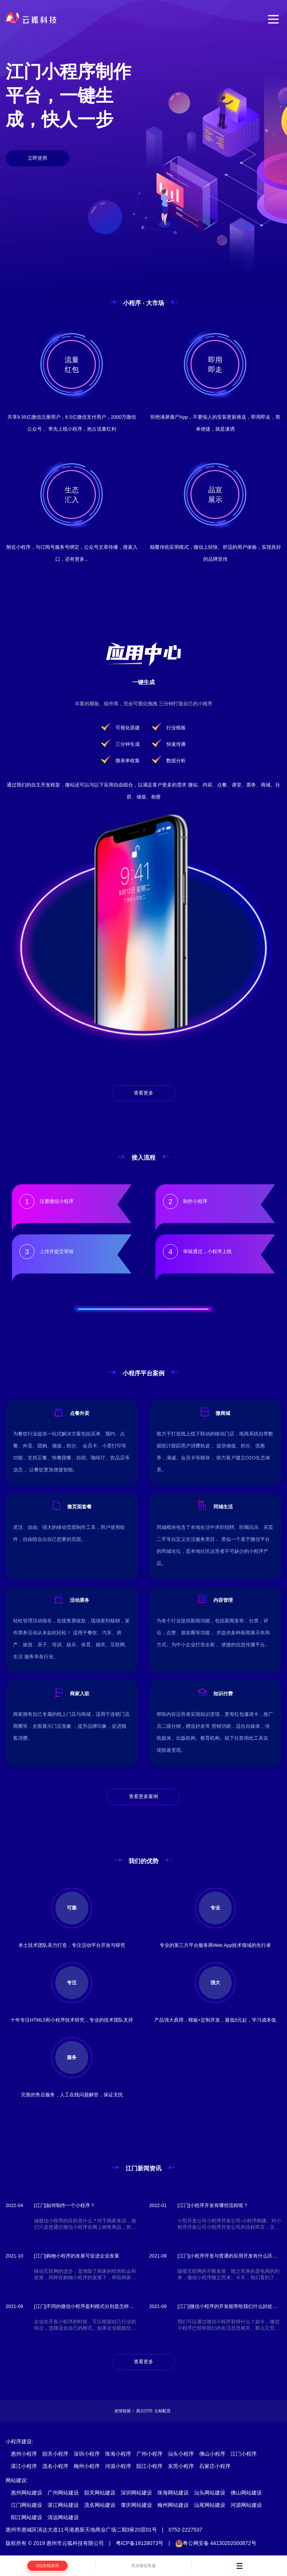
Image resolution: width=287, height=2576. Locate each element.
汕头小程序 (181, 2454)
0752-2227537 (185, 2530)
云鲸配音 (162, 2411)
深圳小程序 (87, 2454)
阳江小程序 (149, 2466)
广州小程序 (149, 2454)
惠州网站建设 (26, 2493)
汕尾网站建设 (209, 2505)
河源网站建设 (246, 2505)
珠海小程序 (118, 2454)
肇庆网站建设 (136, 2505)
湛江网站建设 (63, 2505)
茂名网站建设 (99, 2505)
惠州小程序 (24, 2454)
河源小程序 (118, 2466)
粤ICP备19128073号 (140, 2543)
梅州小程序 (87, 2466)
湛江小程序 (24, 2466)
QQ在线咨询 (47, 2565)
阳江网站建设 (26, 2517)
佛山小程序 (212, 2454)
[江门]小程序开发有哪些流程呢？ (213, 2205)
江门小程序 (244, 2454)
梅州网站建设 (173, 2505)
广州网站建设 (63, 2493)
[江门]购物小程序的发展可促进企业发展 (76, 2256)
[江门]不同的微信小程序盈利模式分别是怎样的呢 (84, 2306)
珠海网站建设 (173, 2493)
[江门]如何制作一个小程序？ (64, 2205)
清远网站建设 (63, 2517)
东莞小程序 (181, 2466)
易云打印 (144, 2411)
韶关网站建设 (99, 2493)
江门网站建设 (26, 2505)
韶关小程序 (55, 2454)
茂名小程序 (55, 2466)
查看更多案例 (143, 1796)
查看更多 (143, 1093)
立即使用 (37, 158)
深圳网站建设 (136, 2493)
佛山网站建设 (246, 2493)
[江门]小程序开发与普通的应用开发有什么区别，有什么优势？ (225, 2256)
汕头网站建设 (209, 2493)
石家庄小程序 (215, 2466)
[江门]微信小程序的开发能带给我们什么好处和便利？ (227, 2306)
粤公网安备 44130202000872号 (215, 2543)
